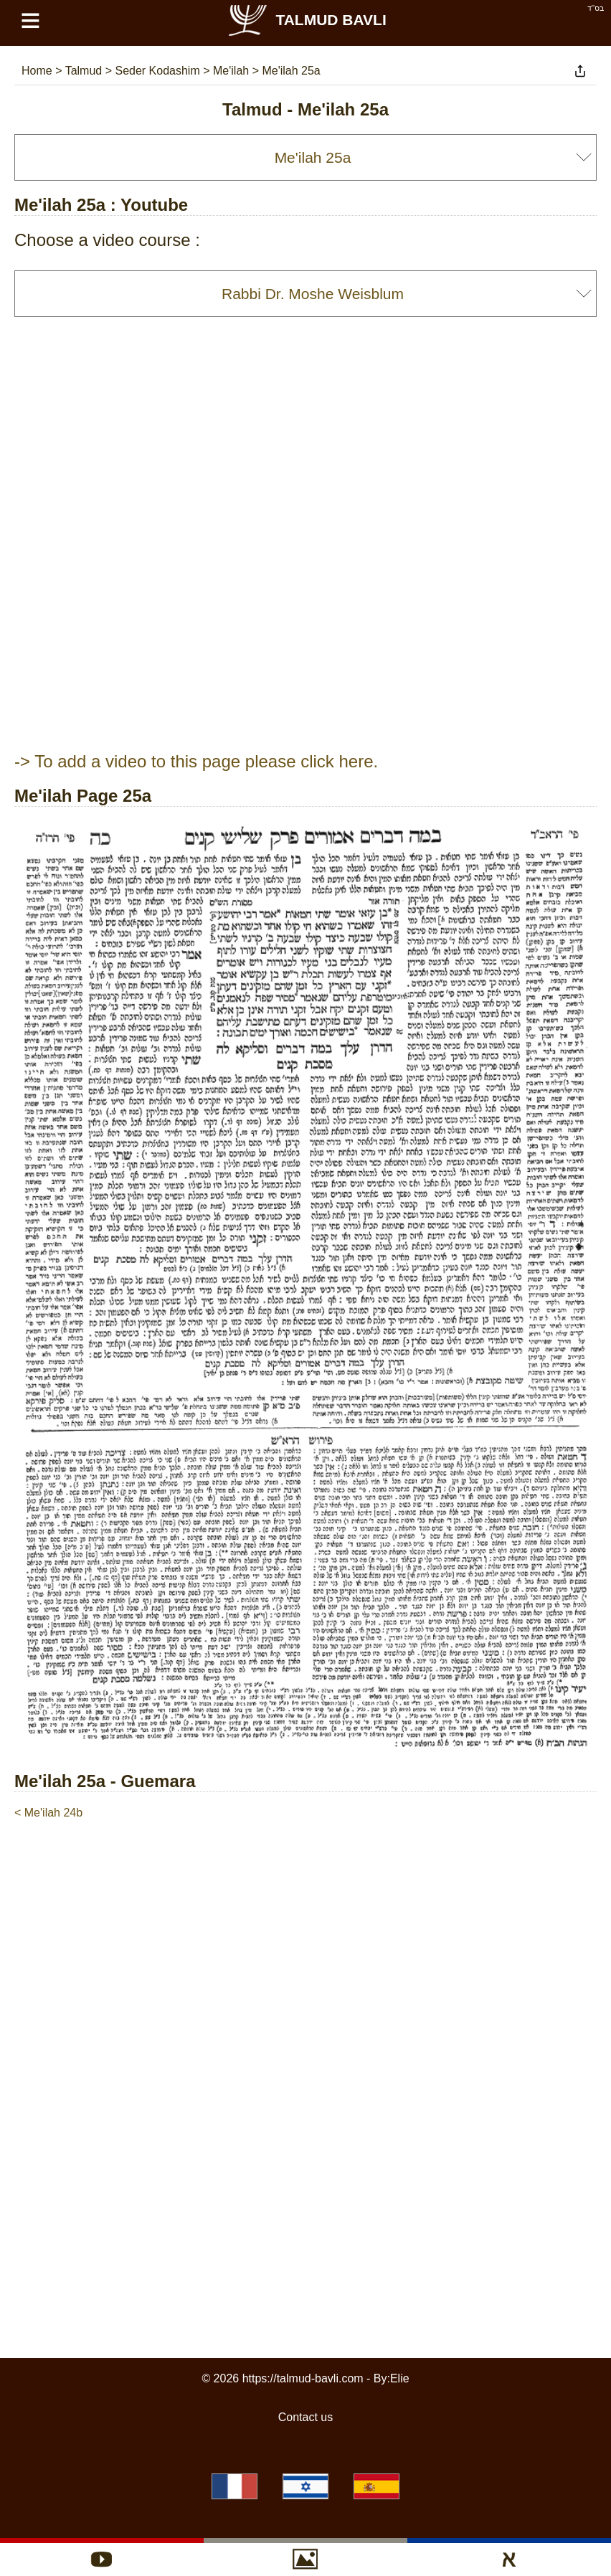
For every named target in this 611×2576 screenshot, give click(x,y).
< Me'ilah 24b (48, 1812)
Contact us (305, 2417)
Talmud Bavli (306, 19)
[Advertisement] (305, 1864)
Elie (399, 2378)
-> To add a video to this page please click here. (196, 761)
